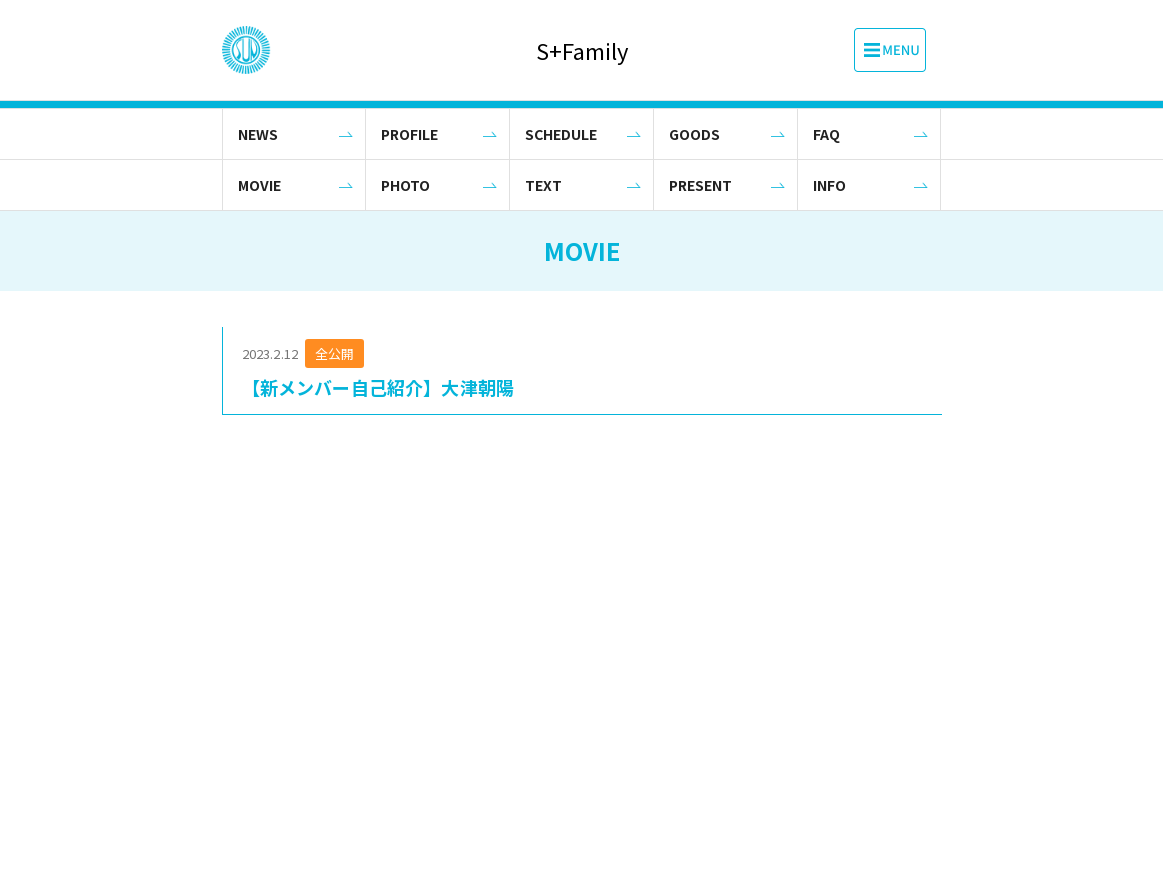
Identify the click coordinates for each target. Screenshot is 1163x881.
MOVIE (259, 185)
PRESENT (700, 185)
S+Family (582, 50)
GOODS (694, 134)
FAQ (826, 134)
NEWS (258, 134)
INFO (829, 185)
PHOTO (405, 185)
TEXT (543, 185)
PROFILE (409, 134)
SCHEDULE (561, 134)
